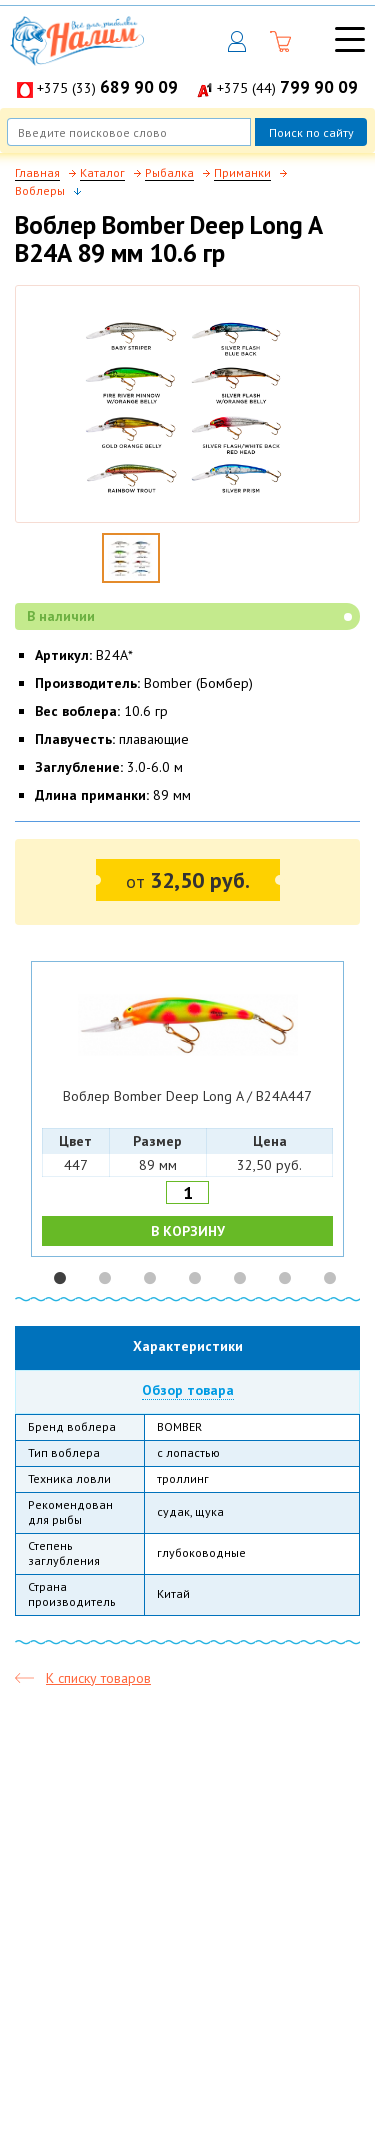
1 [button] (60, 1278)
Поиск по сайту (311, 132)
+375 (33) (107, 88)
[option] (188, 1109)
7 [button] (330, 1278)
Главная (37, 172)
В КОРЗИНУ (188, 1231)
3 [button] (150, 1278)
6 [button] (285, 1278)
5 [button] (240, 1278)
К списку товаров (98, 1678)
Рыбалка (169, 172)
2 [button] (105, 1278)
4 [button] (195, 1278)
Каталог (102, 172)
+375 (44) (287, 88)
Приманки (242, 172)
